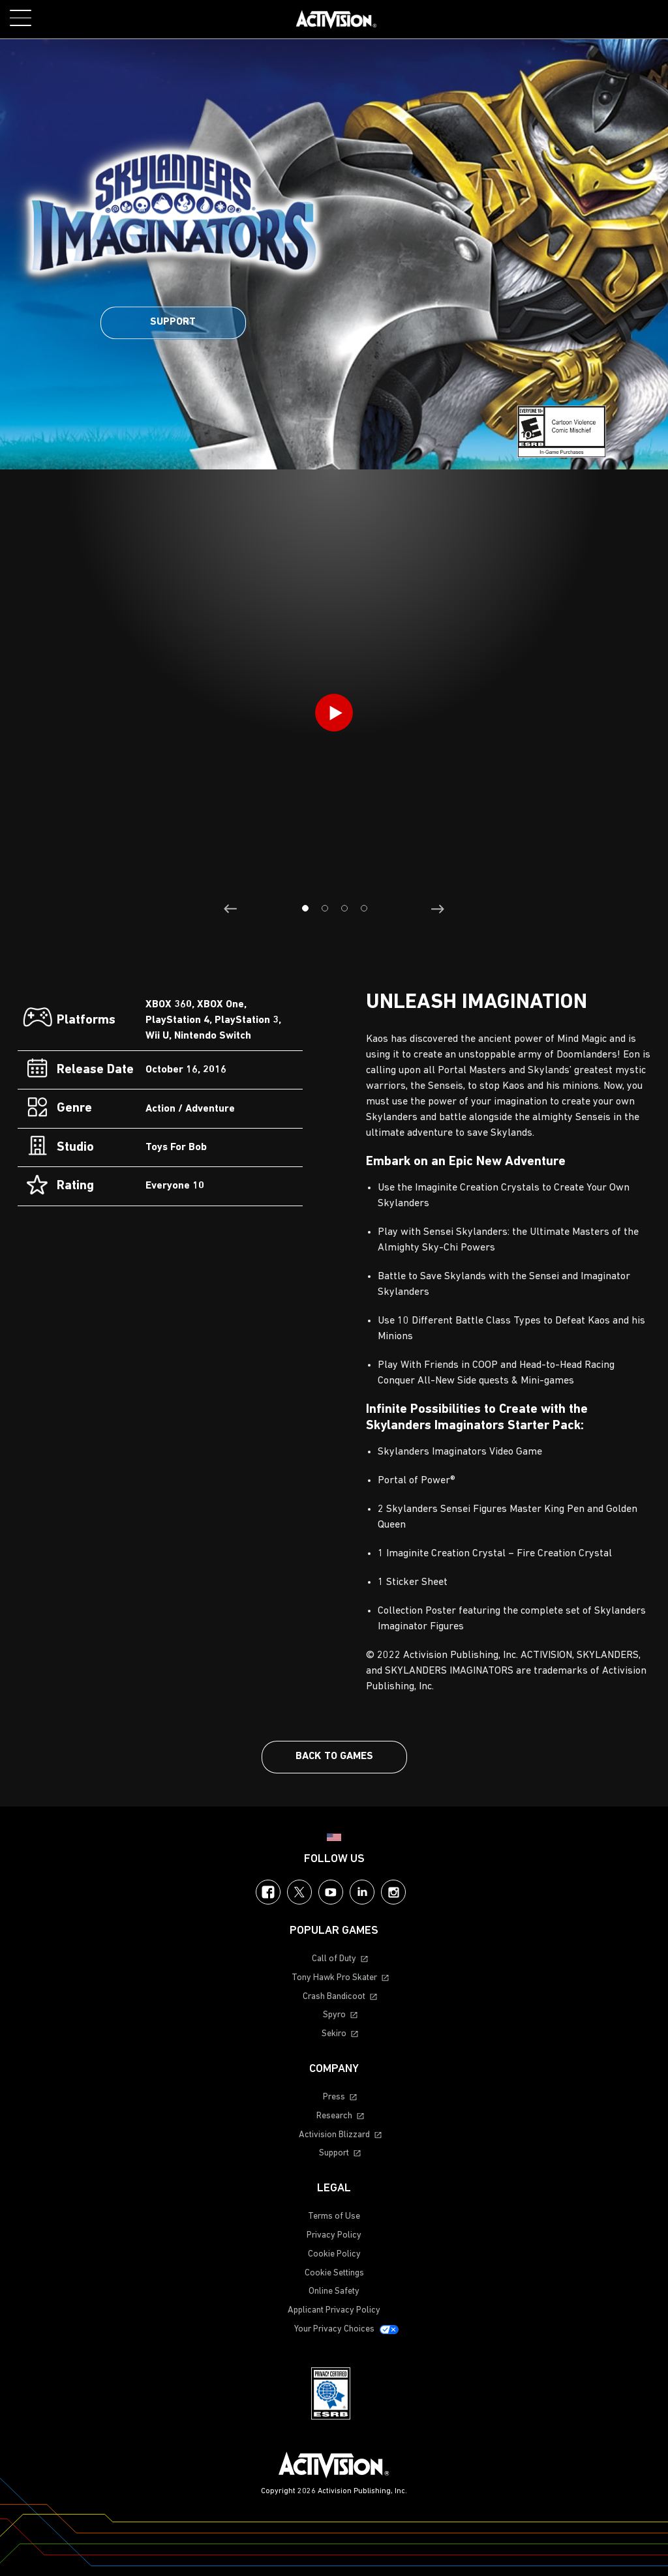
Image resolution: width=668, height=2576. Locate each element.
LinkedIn (362, 1892)
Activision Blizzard (334, 2135)
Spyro (334, 2015)
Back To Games (334, 1756)
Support (173, 322)
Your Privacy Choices (334, 2329)
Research (334, 2116)
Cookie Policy (334, 2254)
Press (334, 2097)
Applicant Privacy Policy (334, 2310)
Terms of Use (334, 2216)
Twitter (299, 1892)
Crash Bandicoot (334, 1997)
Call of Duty (334, 1959)
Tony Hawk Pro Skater (334, 1978)
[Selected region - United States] (334, 1837)
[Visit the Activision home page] (337, 19)
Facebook (268, 1892)
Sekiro (334, 2034)
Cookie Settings (334, 2273)
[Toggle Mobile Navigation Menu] (20, 18)
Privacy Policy (334, 2235)
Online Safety (334, 2291)
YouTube (330, 1892)
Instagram (393, 1892)
